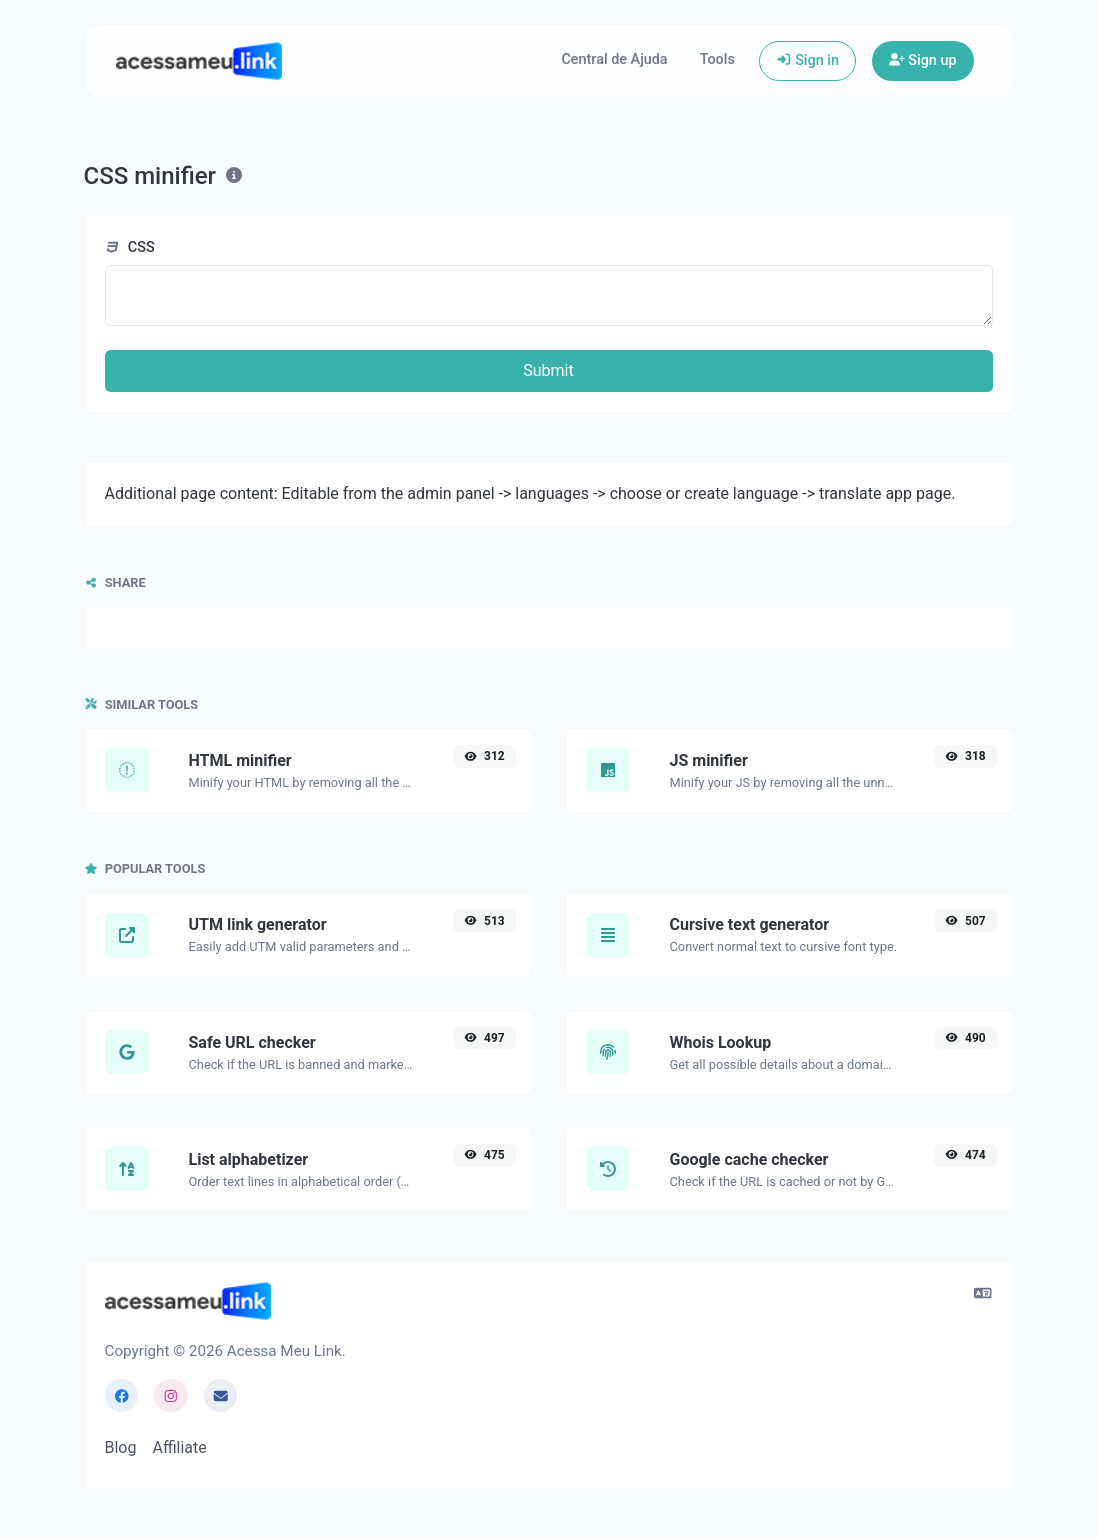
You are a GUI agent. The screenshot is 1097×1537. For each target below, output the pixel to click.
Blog (121, 1447)
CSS (130, 247)
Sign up (923, 60)
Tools (717, 59)
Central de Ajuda (614, 59)
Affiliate (179, 1447)
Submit (548, 370)
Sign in (807, 60)
